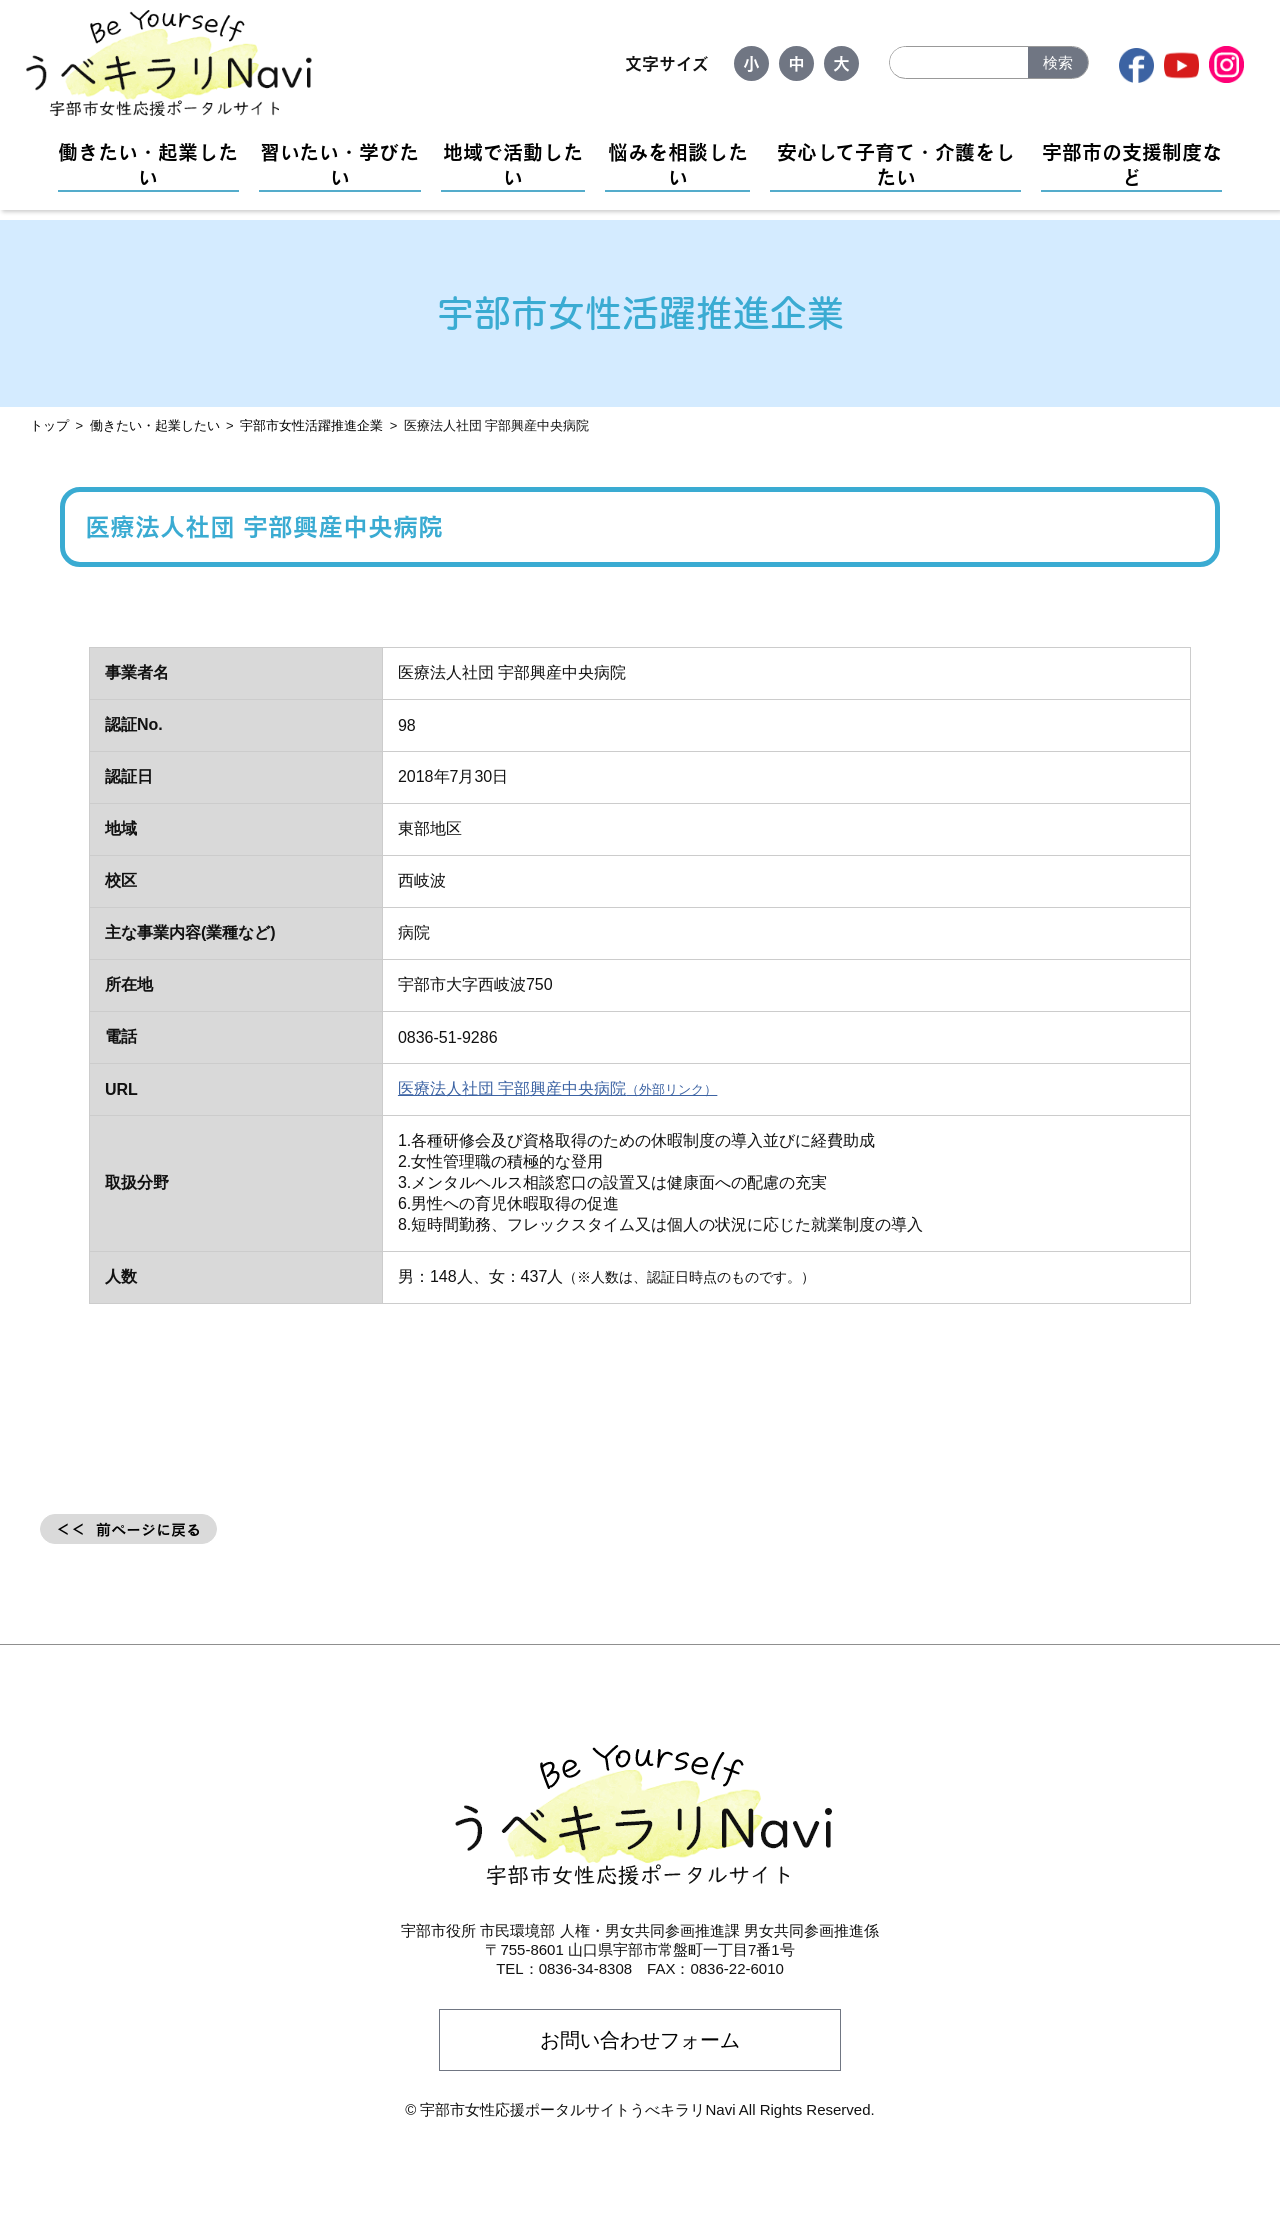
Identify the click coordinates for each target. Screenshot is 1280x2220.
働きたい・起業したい (148, 164)
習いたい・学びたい (339, 164)
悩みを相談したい (678, 164)
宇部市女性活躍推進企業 (311, 425)
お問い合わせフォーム (640, 2040)
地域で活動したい (513, 164)
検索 (1058, 62)
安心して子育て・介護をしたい (896, 164)
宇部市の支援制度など (1132, 164)
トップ (49, 425)
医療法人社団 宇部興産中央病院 (512, 1088)
